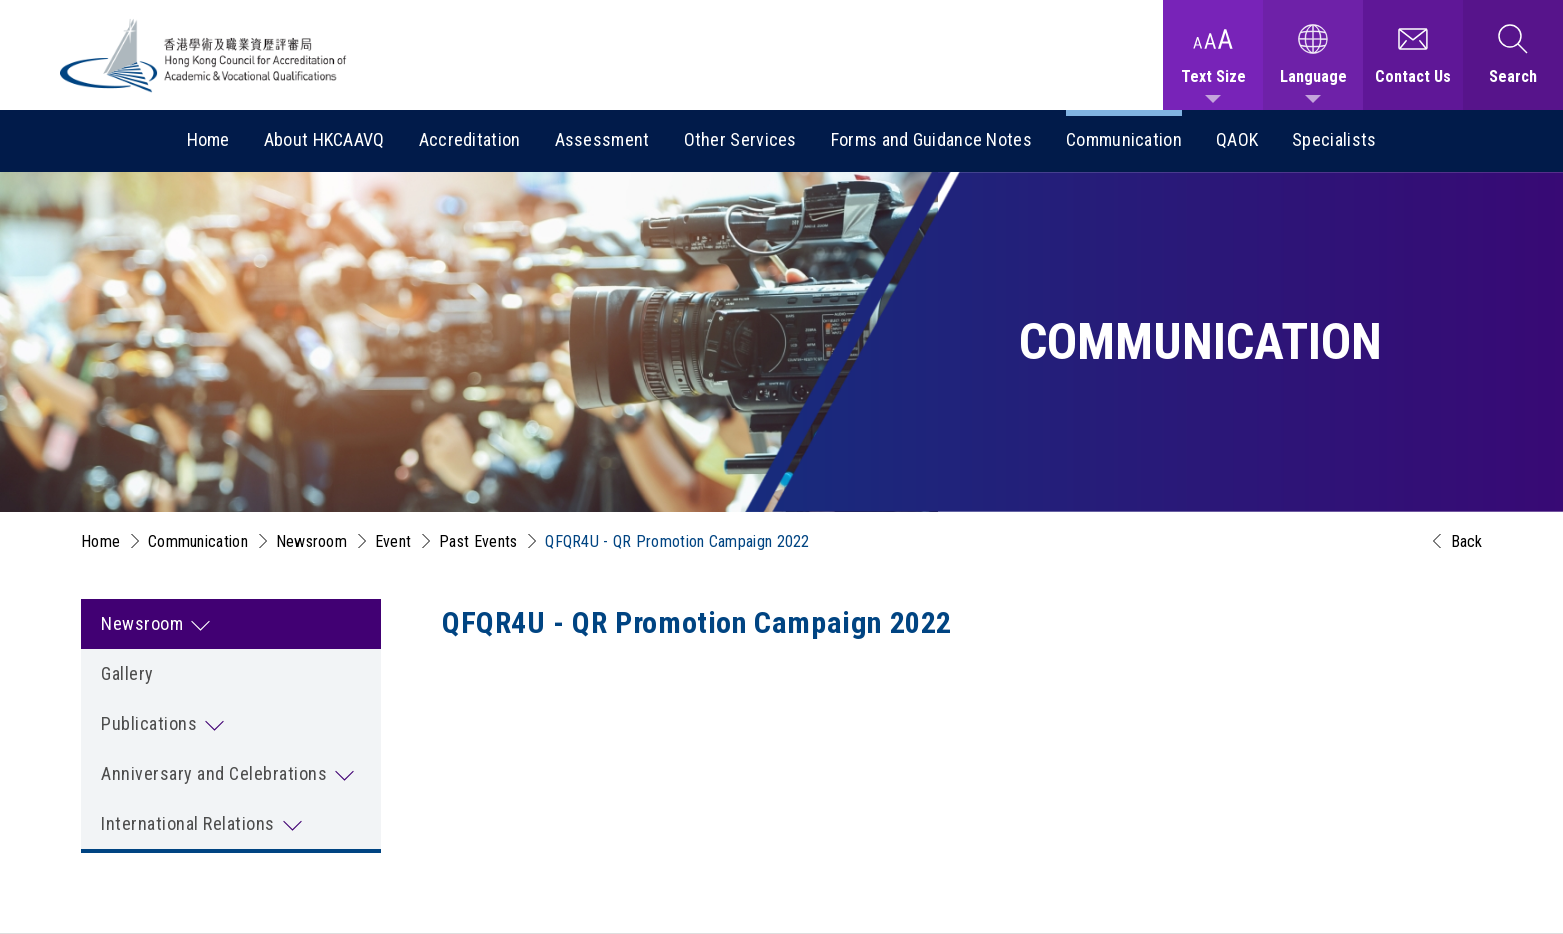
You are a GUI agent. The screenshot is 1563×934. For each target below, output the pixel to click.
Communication (1124, 139)
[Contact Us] (1413, 55)
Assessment (602, 139)
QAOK (1237, 139)
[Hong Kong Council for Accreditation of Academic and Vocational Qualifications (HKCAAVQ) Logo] (204, 55)
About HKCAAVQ (324, 139)
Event (393, 541)
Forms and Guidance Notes (931, 139)
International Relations (188, 823)
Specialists (1334, 139)
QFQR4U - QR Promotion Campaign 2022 (677, 541)
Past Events (478, 541)
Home (208, 139)
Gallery (127, 673)
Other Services (740, 139)
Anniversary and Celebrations (214, 773)
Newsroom (311, 541)
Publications (149, 723)
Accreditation (470, 139)
